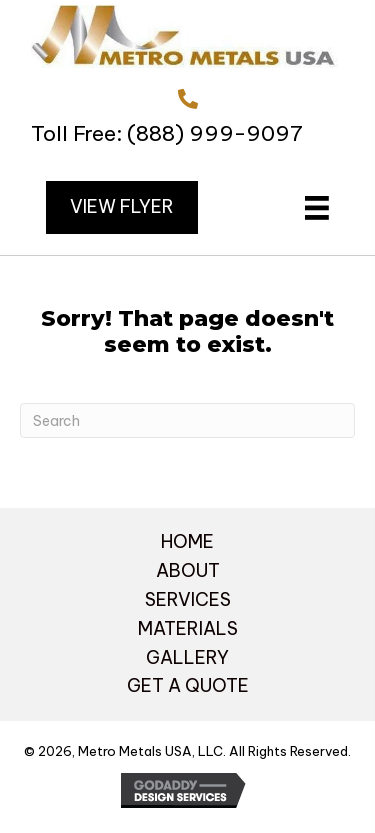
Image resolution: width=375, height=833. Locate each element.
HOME (187, 541)
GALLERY (187, 657)
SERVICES (188, 599)
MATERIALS (188, 628)
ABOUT (188, 570)
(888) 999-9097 (215, 133)
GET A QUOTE (188, 685)
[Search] (187, 420)
